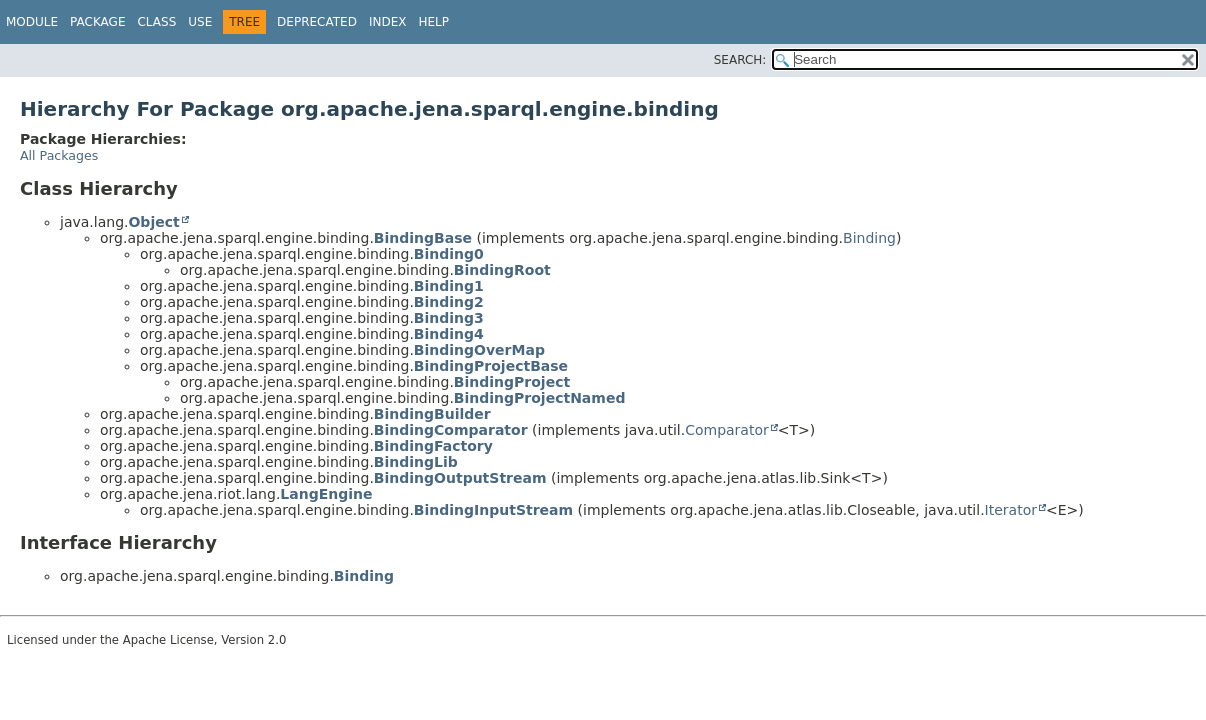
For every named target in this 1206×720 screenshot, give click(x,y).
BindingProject (512, 382)
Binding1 (449, 286)
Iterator (1011, 510)
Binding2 (449, 302)
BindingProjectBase (491, 366)
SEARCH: (740, 60)
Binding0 (449, 254)
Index (388, 22)
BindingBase (423, 238)
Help (433, 22)
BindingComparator (451, 430)
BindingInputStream (493, 510)
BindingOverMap (479, 350)
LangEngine (326, 494)
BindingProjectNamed (540, 398)
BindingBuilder (432, 414)
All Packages (59, 155)
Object (153, 222)
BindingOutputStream (460, 478)
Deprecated (317, 22)
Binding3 (449, 318)
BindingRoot (502, 270)
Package (97, 22)
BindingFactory (433, 446)
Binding (869, 238)
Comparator (727, 430)
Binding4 (449, 334)
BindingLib (416, 462)
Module (32, 22)
